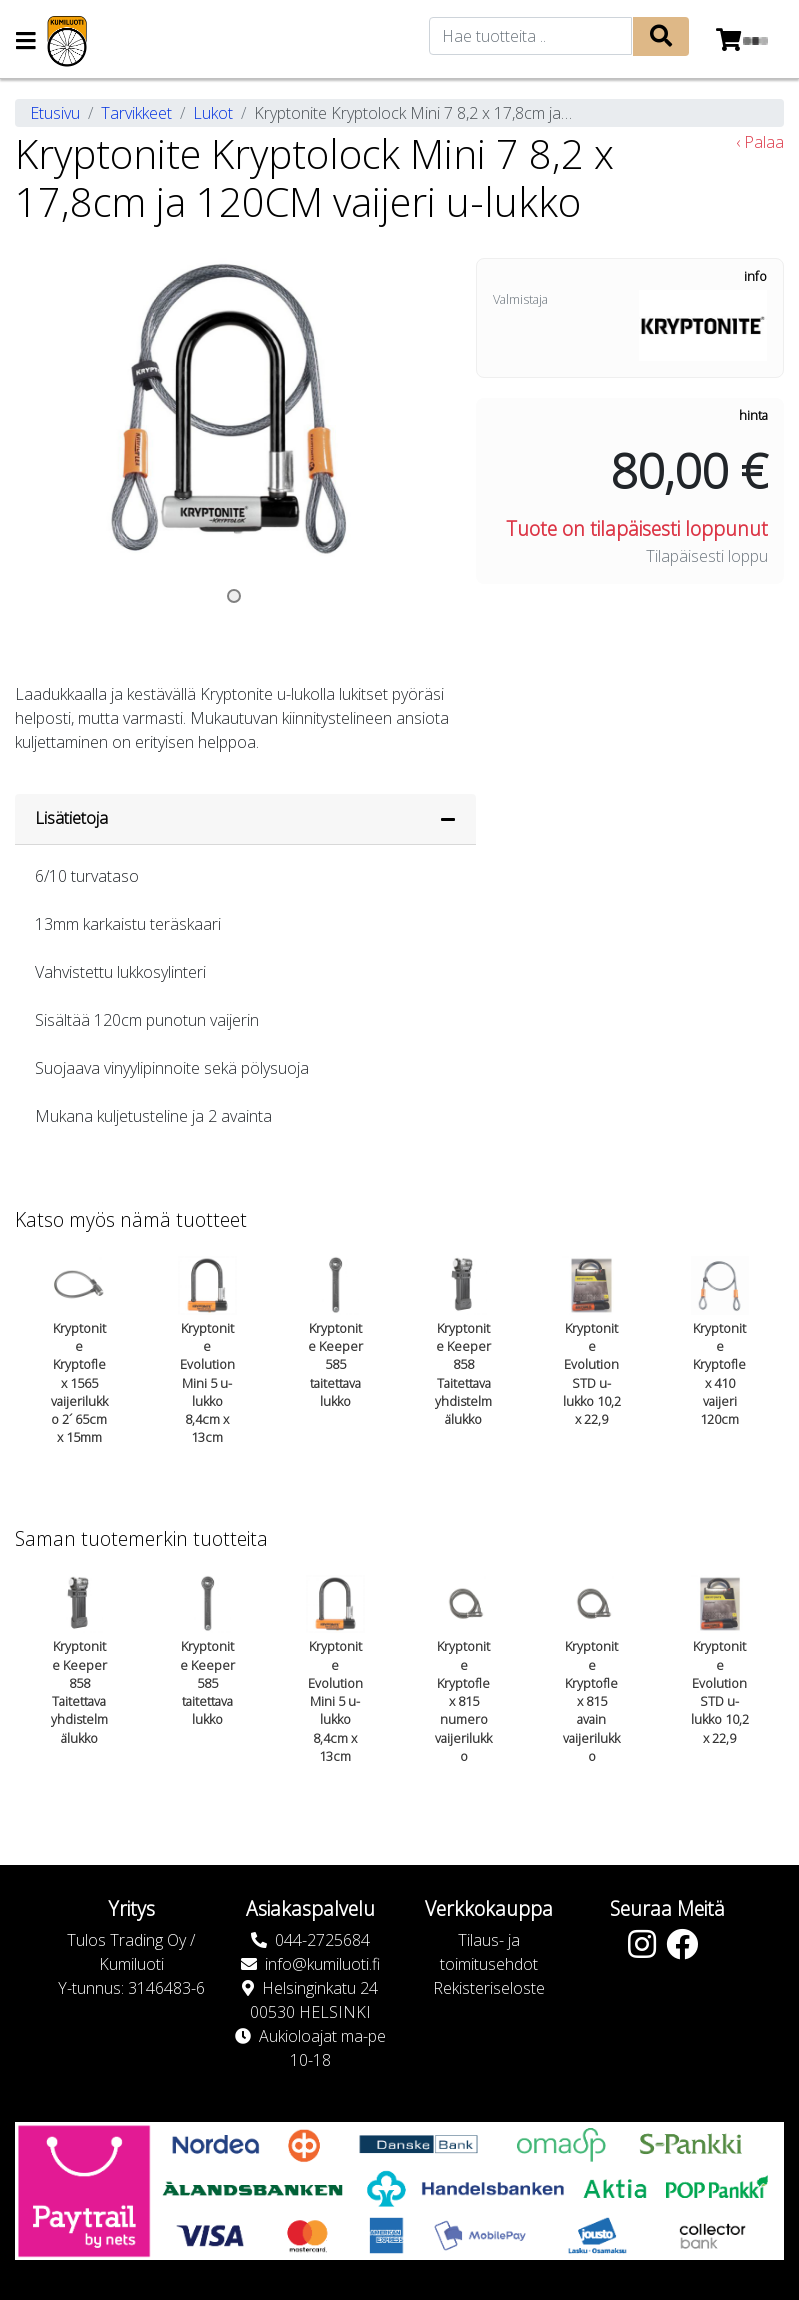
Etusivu (55, 113)
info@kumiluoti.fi (322, 1964)
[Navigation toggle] (26, 42)
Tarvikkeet (136, 113)
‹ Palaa (760, 142)
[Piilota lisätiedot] (448, 819)
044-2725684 (322, 1940)
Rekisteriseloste (489, 1988)
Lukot (213, 113)
